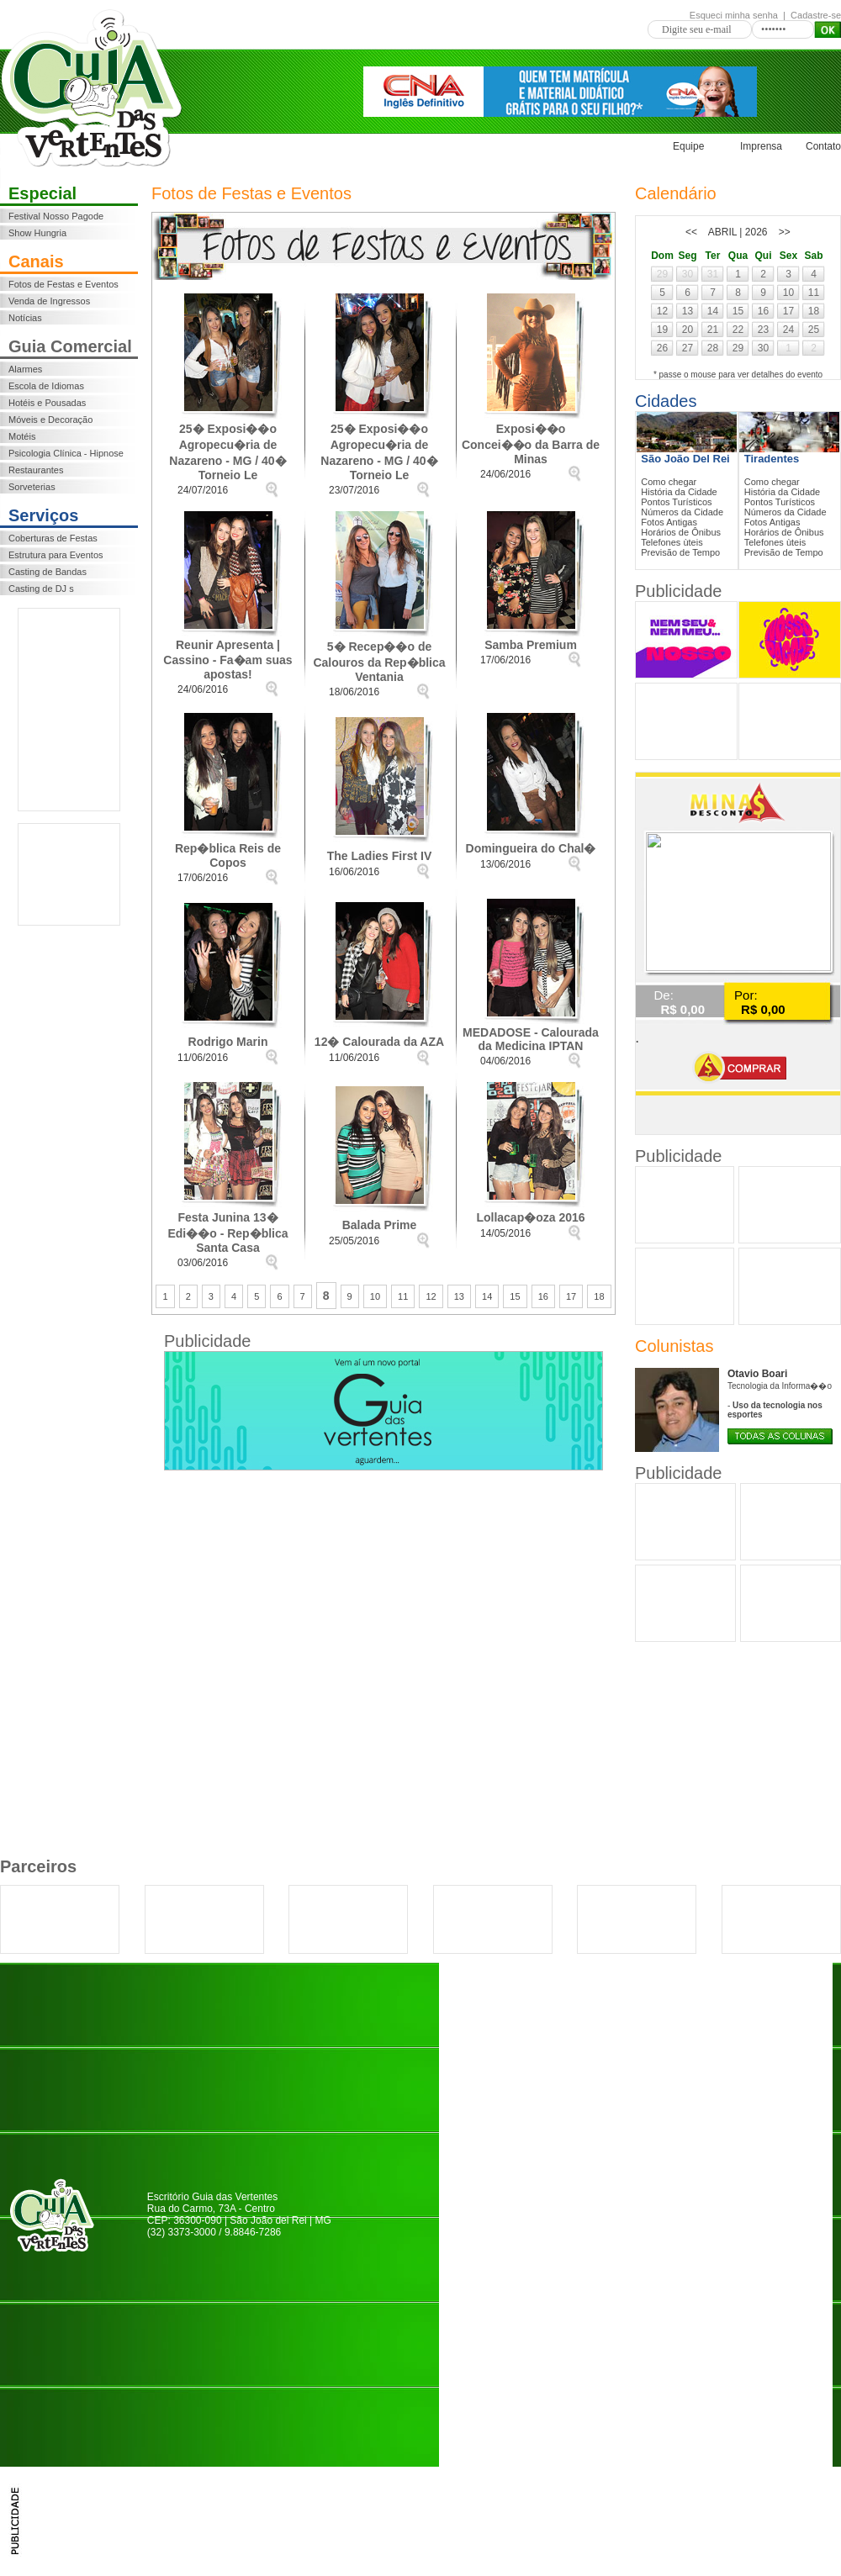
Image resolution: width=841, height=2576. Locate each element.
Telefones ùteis (671, 542)
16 (543, 1296)
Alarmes (25, 369)
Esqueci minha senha (734, 15)
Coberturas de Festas (53, 538)
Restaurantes (35, 470)
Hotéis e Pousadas (47, 403)
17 (571, 1296)
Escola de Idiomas (46, 386)
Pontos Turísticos (676, 502)
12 (431, 1296)
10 (375, 1296)
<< (691, 232)
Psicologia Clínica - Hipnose (66, 453)
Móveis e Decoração (50, 419)
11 (403, 1296)
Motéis (21, 436)
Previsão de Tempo (680, 552)
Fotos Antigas (669, 522)
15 (515, 1296)
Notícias (25, 318)
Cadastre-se (816, 15)
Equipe (688, 146)
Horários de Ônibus (681, 532)
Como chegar (668, 482)
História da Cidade (679, 492)
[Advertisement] (69, 709)
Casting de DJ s (41, 588)
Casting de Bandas (47, 572)
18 (599, 1296)
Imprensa (761, 146)
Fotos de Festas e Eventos (63, 284)
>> (785, 232)
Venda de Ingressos (49, 301)
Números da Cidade (682, 512)
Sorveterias (32, 487)
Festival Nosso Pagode (55, 216)
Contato (823, 146)
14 (487, 1296)
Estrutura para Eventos (55, 555)
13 (459, 1296)
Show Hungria (37, 233)
